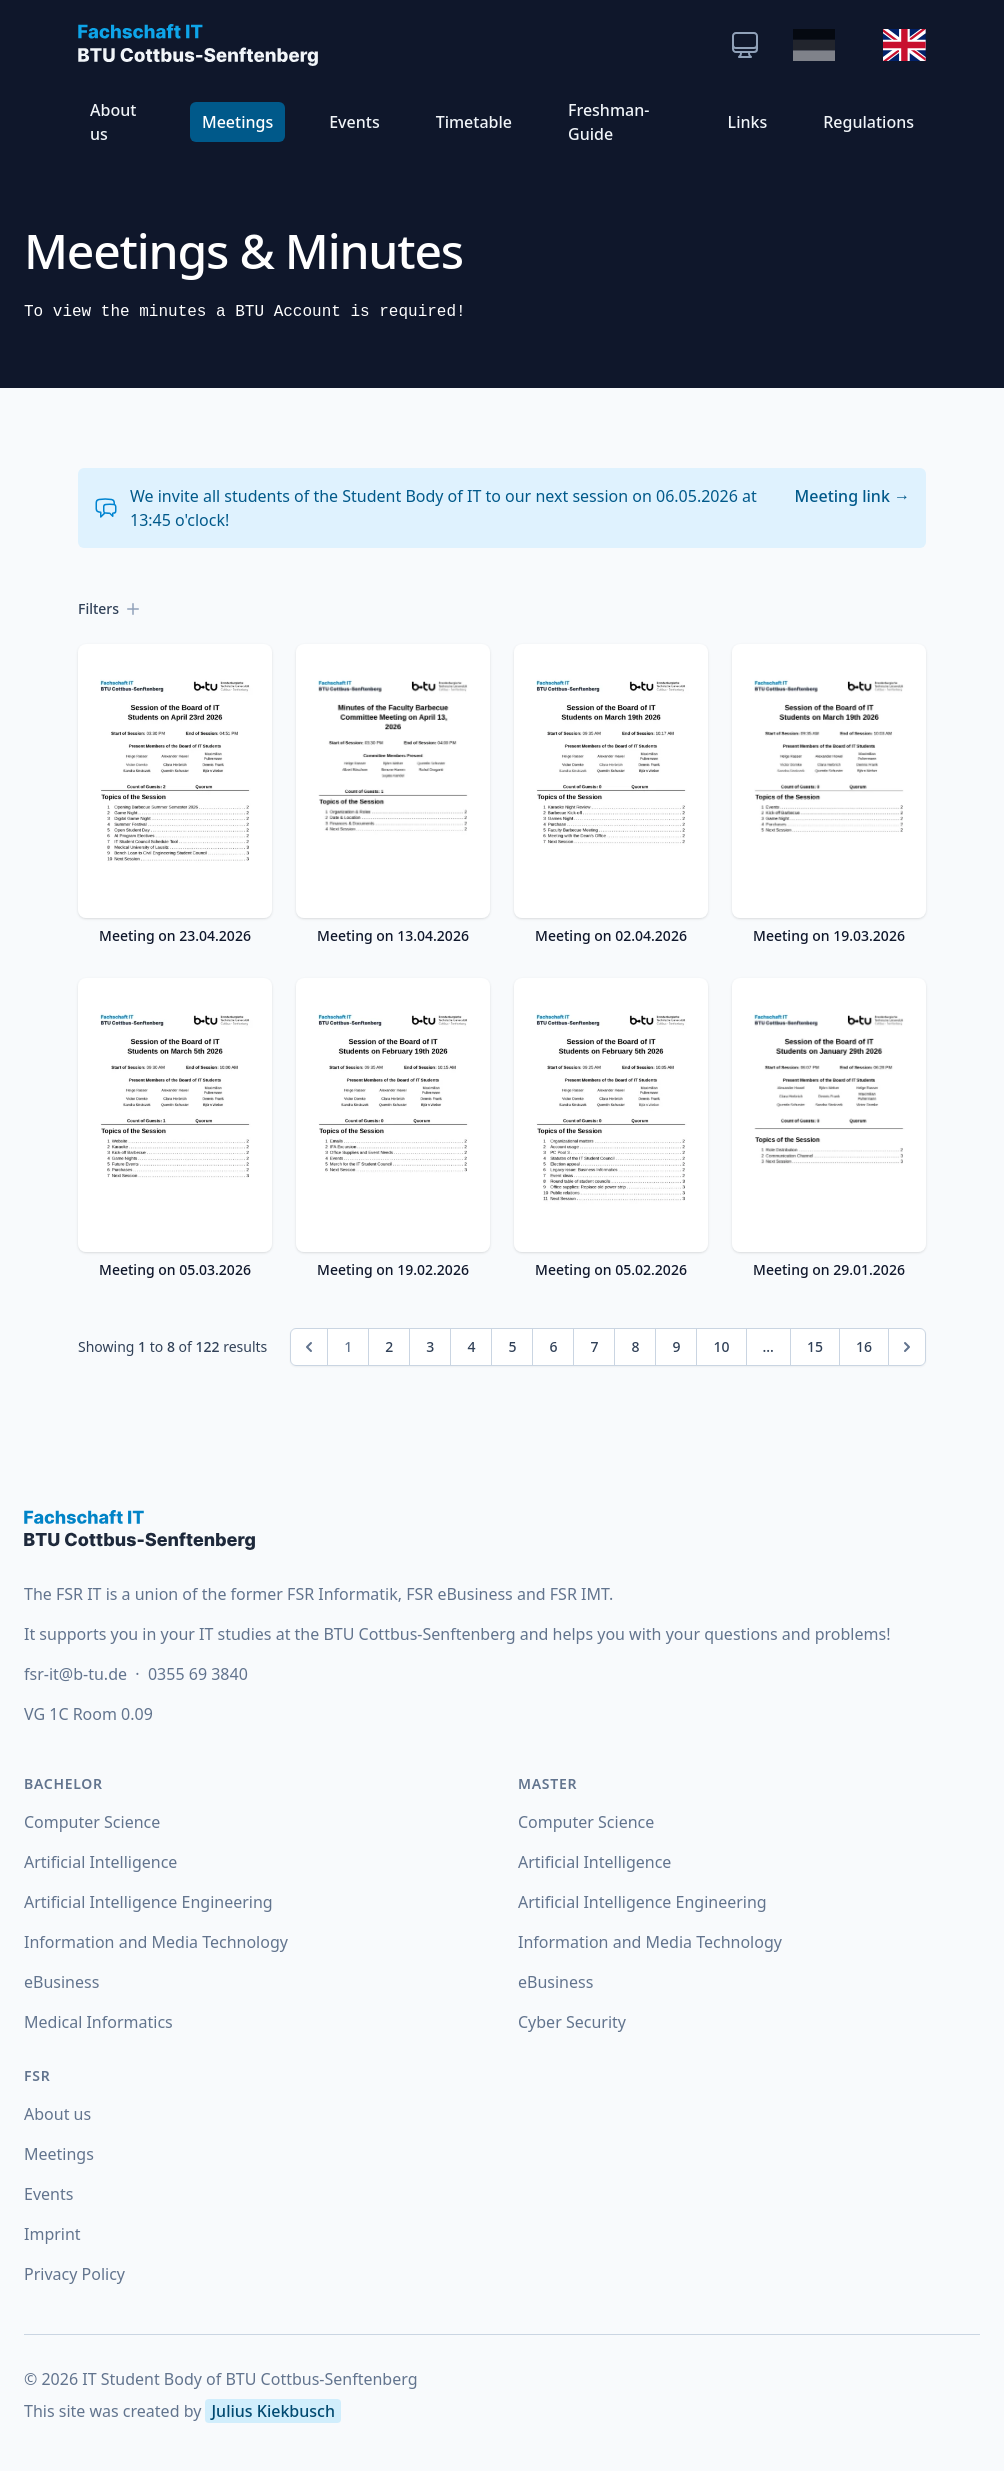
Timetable (474, 122)
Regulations (868, 122)
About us (113, 122)
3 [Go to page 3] (430, 1346)
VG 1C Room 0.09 (88, 1714)
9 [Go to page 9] (676, 1346)
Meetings (237, 122)
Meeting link (852, 496)
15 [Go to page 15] (815, 1346)
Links (748, 122)
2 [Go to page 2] (389, 1346)
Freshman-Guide (608, 122)
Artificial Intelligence (100, 1862)
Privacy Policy (74, 2274)
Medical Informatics (98, 2022)
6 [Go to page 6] (553, 1346)
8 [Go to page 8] (635, 1346)
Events (354, 122)
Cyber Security (572, 2022)
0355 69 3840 (198, 1674)
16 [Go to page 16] (864, 1346)
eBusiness (61, 1982)
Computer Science (92, 1822)
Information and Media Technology (156, 1942)
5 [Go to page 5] (512, 1346)
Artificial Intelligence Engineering (148, 1902)
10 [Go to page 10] (721, 1346)
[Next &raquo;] (907, 1347)
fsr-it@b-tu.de (77, 1674)
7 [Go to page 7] (594, 1346)
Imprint (52, 2234)
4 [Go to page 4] (471, 1346)
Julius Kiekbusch (272, 2411)
